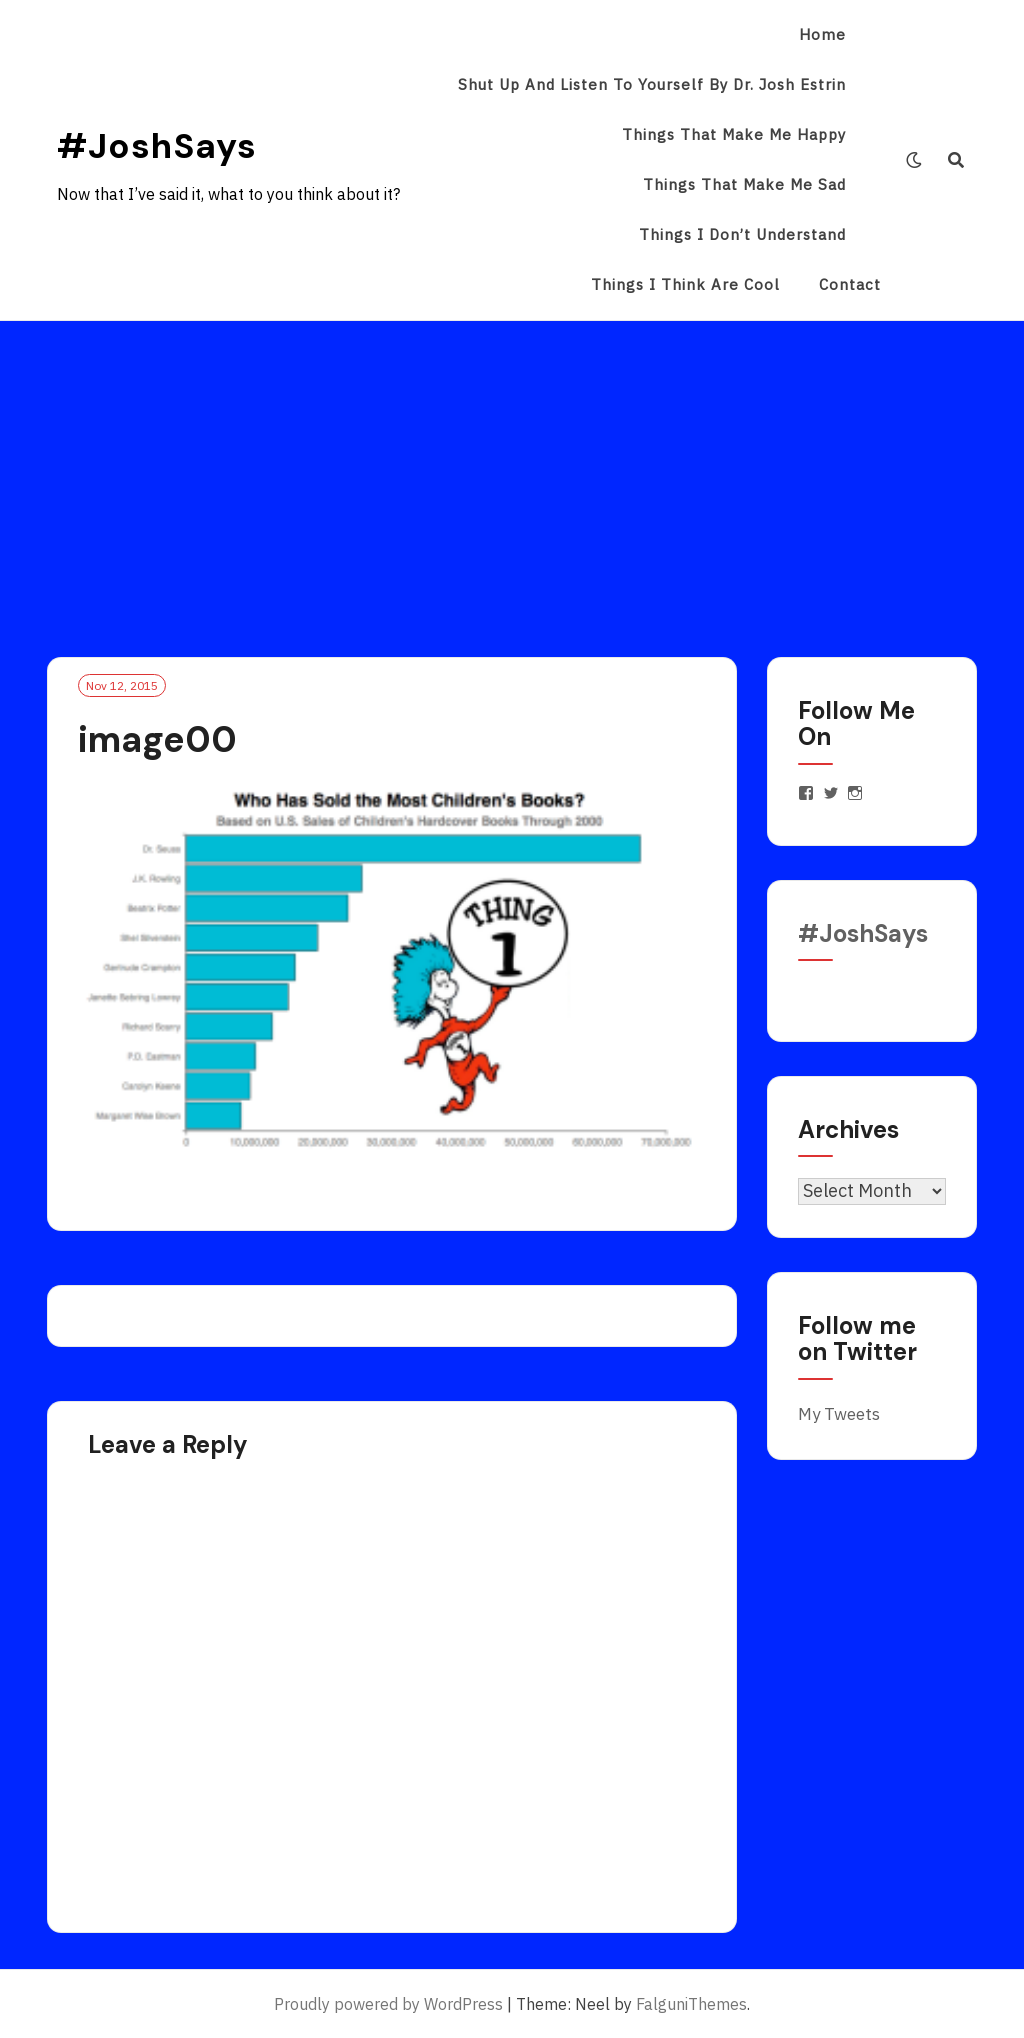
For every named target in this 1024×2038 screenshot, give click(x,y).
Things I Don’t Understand (742, 234)
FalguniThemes (691, 2004)
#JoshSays (157, 146)
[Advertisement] (512, 471)
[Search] (956, 160)
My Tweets (839, 1414)
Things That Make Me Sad (744, 184)
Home (822, 34)
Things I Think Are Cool (685, 284)
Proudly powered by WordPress (388, 2004)
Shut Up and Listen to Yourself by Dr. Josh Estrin (652, 84)
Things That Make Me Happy (734, 134)
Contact (850, 284)
